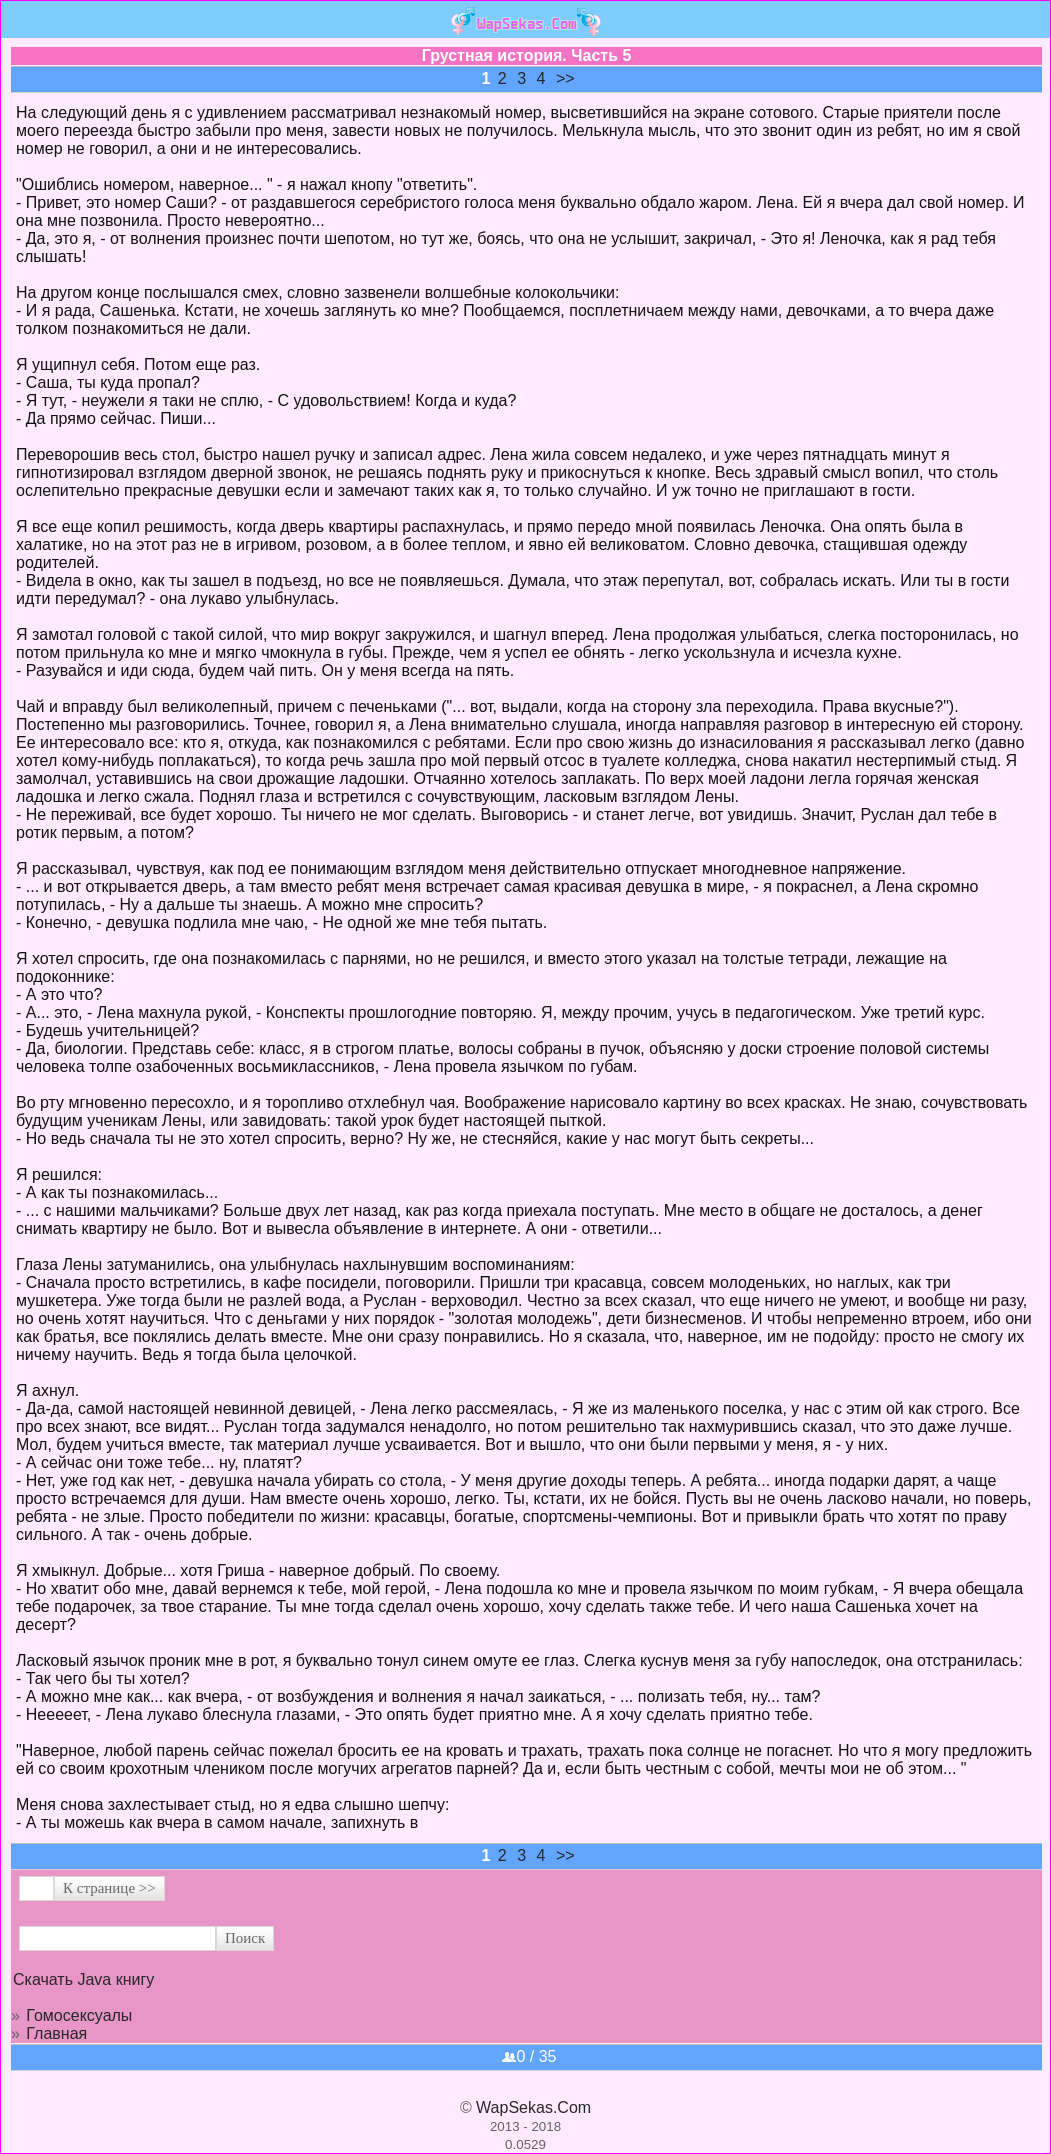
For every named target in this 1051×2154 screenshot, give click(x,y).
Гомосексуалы (79, 2015)
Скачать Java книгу (83, 1979)
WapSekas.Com (533, 2107)
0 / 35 (529, 2056)
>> (565, 78)
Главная (56, 2033)
